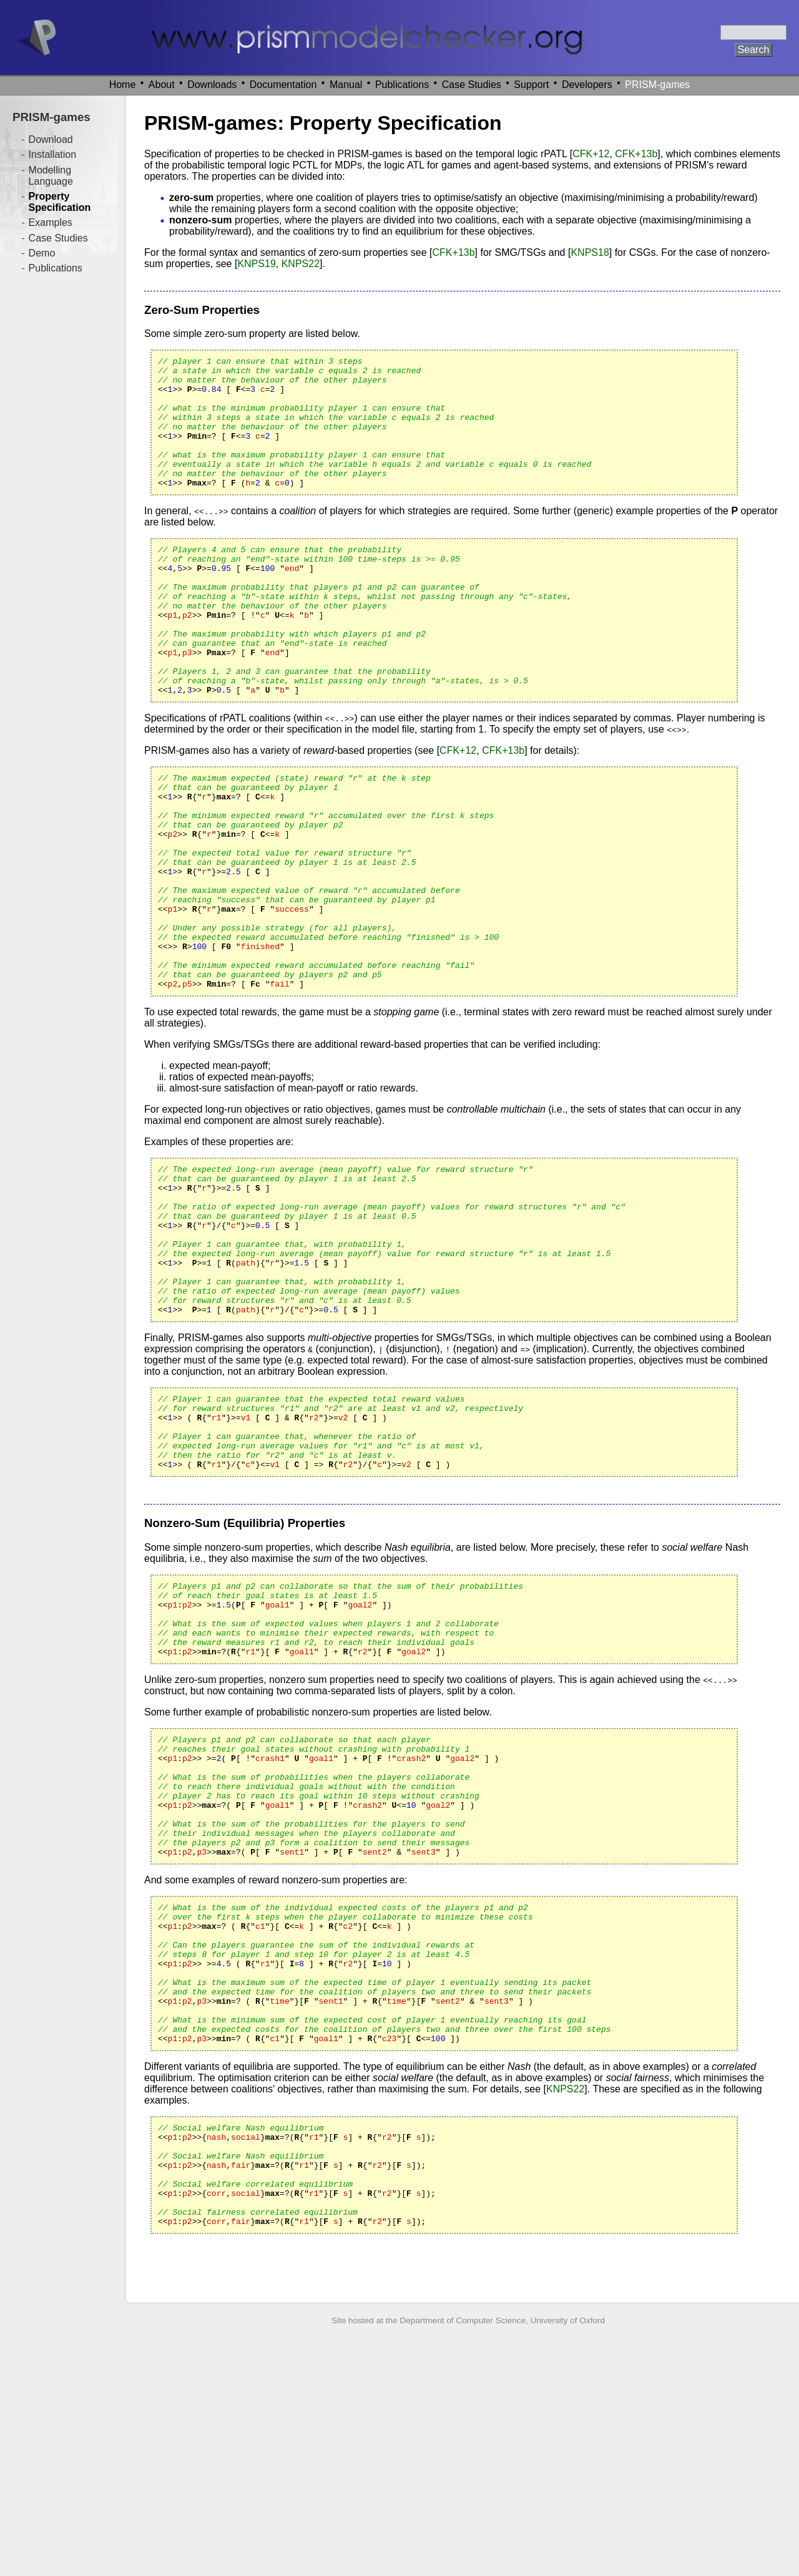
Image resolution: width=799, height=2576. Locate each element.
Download (51, 139)
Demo (42, 253)
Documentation (283, 84)
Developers (587, 84)
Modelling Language (51, 176)
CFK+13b (636, 154)
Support (531, 84)
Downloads (212, 84)
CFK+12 (590, 154)
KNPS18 (590, 252)
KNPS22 (301, 263)
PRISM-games (657, 84)
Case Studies (471, 84)
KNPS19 (256, 263)
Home (122, 84)
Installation (53, 154)
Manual (346, 84)
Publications (402, 84)
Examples (50, 222)
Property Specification (60, 202)
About (162, 84)
